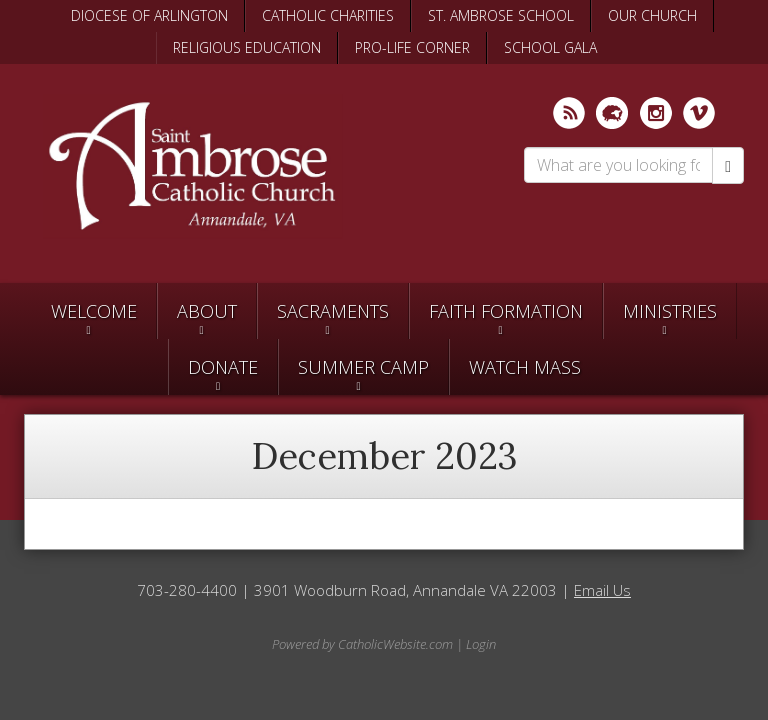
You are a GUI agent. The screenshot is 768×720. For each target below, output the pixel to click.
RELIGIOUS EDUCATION (247, 47)
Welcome (94, 311)
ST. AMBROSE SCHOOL (501, 15)
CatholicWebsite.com (395, 644)
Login (481, 644)
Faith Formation (506, 311)
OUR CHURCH (652, 15)
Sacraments (333, 311)
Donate (223, 367)
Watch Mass (525, 367)
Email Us (602, 590)
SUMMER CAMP (363, 367)
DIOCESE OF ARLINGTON (149, 15)
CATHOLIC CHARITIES (328, 15)
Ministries (670, 311)
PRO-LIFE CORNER (412, 47)
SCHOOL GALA (550, 47)
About (207, 311)
